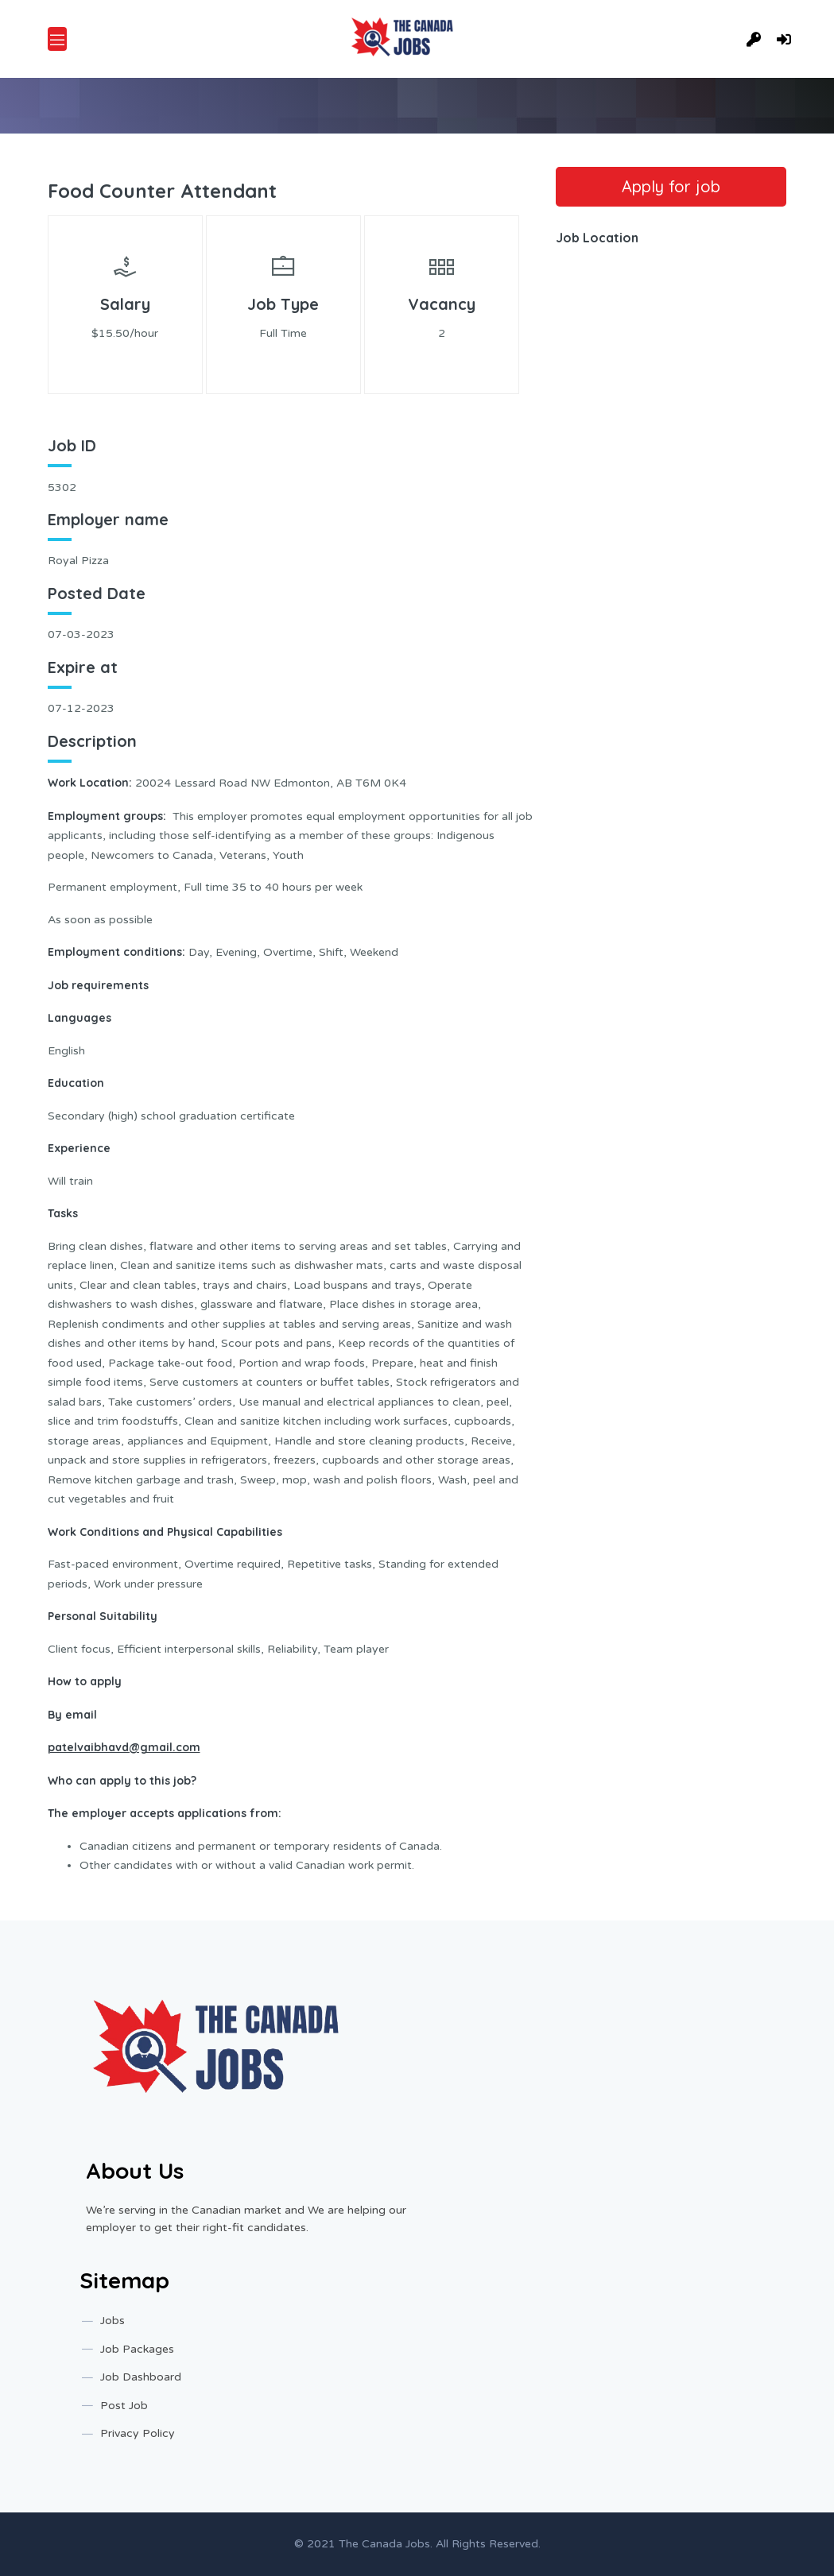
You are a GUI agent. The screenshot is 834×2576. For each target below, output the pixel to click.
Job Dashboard (140, 2377)
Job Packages (137, 2349)
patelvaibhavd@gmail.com (124, 1747)
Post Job (124, 2405)
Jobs (112, 2320)
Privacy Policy (137, 2433)
